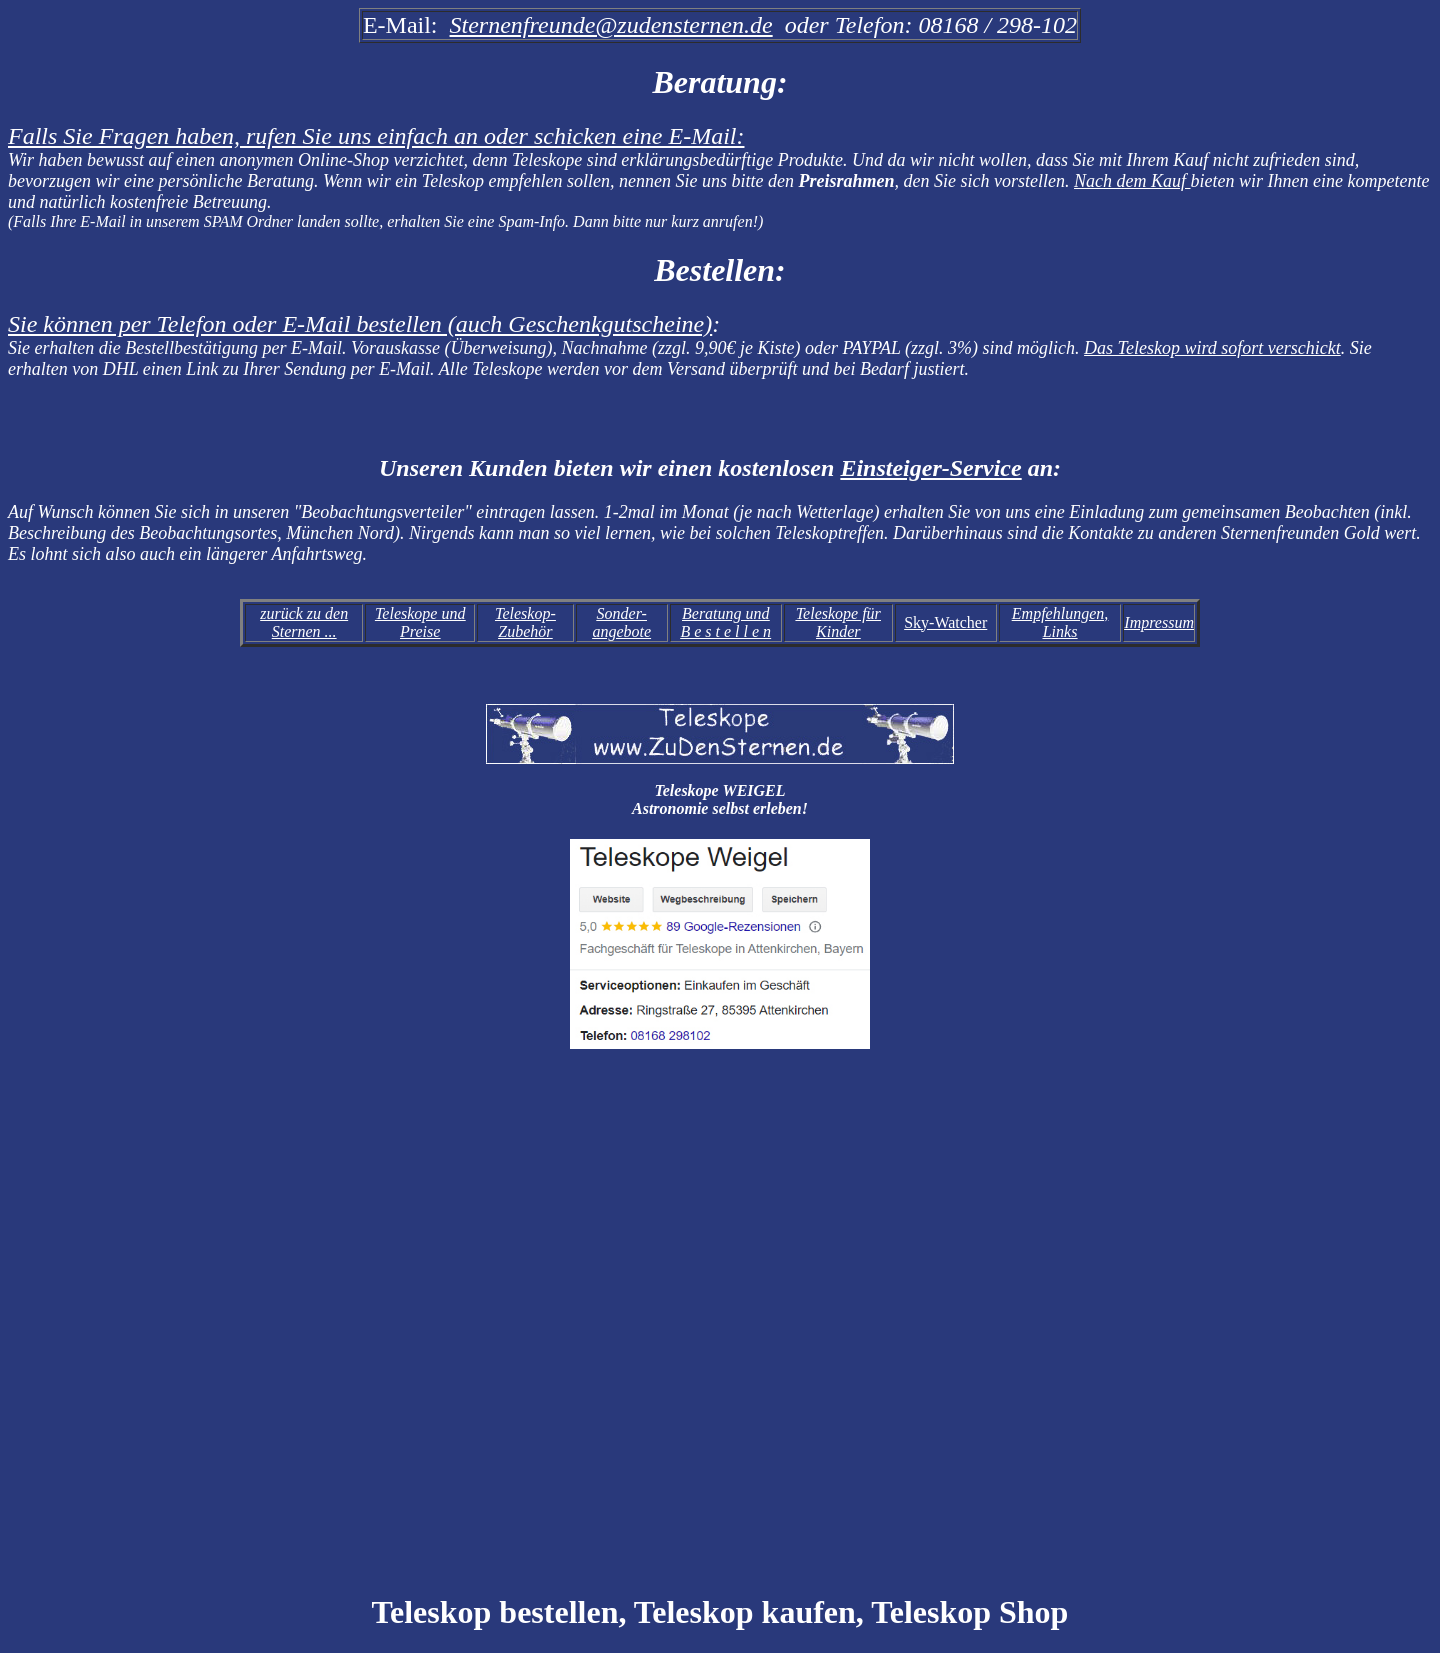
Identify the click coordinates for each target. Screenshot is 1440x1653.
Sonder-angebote (621, 622)
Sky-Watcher (945, 622)
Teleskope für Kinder (838, 622)
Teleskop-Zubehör (525, 622)
